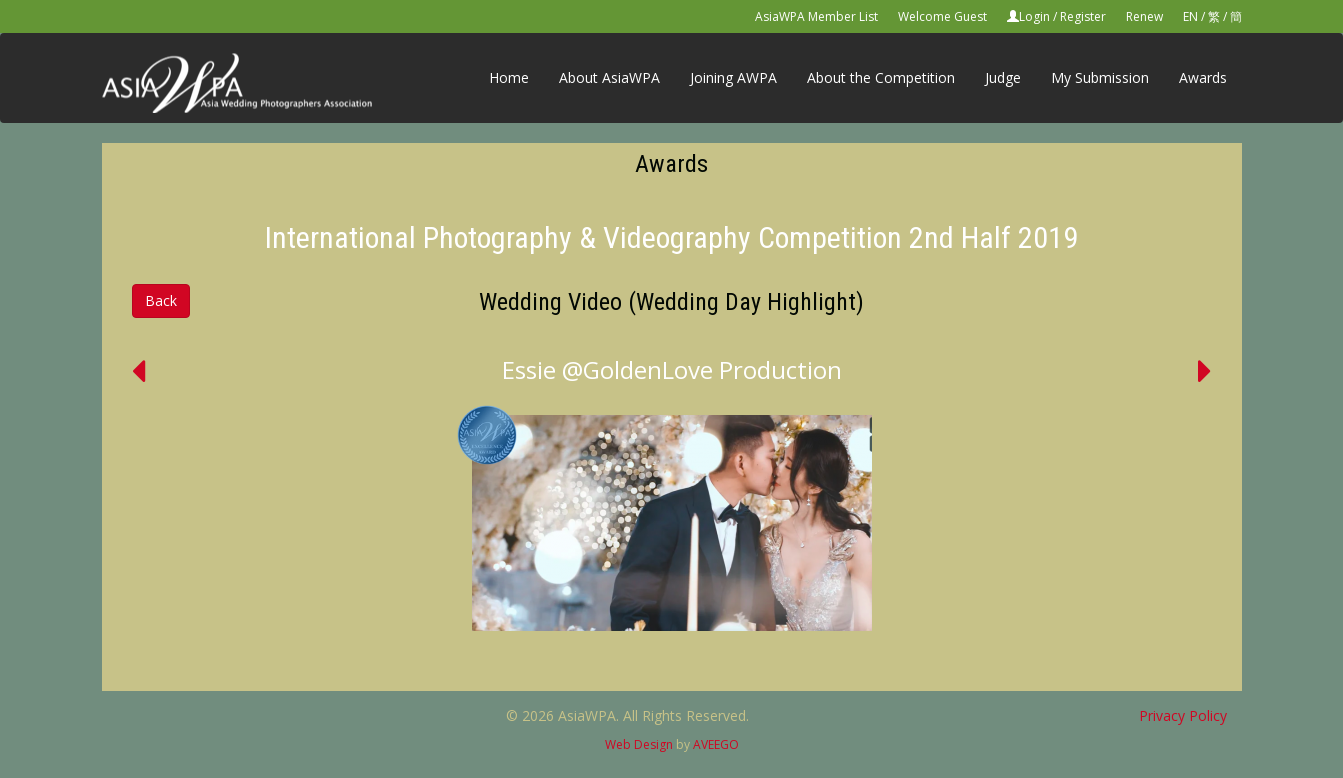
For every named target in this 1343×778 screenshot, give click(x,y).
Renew (1144, 16)
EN (1190, 16)
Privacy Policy (1183, 715)
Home (509, 77)
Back (161, 300)
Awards (1203, 77)
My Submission (1100, 77)
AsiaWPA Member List (816, 16)
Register (1083, 16)
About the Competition (881, 77)
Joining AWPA (733, 77)
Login (1034, 16)
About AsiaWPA (609, 77)
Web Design (639, 744)
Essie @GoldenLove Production (672, 369)
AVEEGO (716, 744)
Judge (1003, 77)
